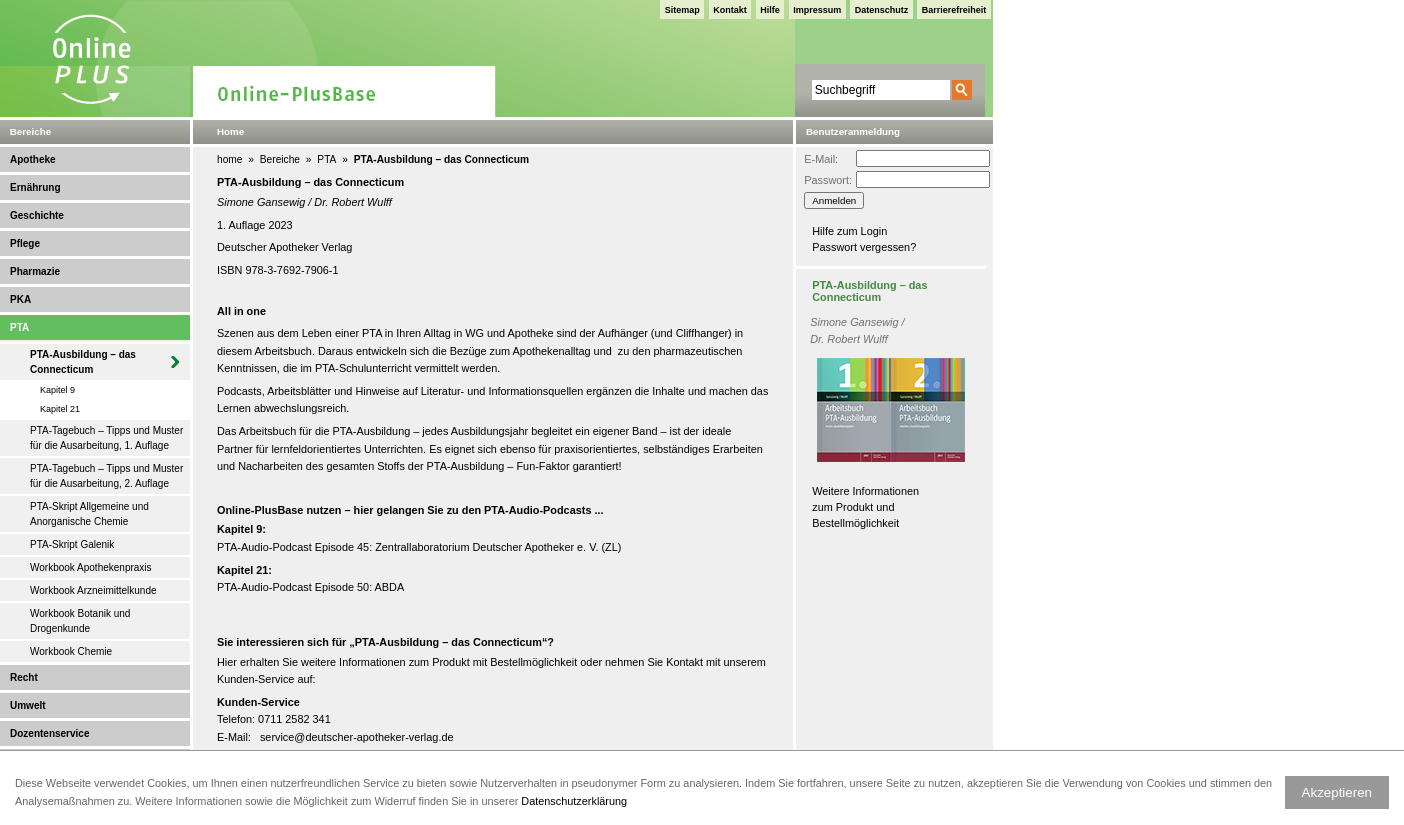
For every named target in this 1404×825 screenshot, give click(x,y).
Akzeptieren (1337, 792)
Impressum (817, 10)
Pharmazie (35, 271)
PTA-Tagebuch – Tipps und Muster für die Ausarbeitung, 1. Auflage (106, 438)
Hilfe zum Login (849, 231)
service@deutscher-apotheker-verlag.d (354, 737)
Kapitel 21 (60, 409)
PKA (20, 299)
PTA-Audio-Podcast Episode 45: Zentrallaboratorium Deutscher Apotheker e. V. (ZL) (419, 547)
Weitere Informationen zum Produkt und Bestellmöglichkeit (865, 507)
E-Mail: (821, 159)
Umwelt (28, 705)
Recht (24, 677)
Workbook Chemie (71, 651)
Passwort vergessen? (864, 247)
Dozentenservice (49, 733)
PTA (19, 327)
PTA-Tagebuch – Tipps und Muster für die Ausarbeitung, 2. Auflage (106, 476)
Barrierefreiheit (954, 10)
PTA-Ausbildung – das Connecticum (83, 362)
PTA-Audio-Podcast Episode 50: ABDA (310, 587)
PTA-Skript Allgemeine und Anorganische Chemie (89, 514)
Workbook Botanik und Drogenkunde (80, 621)
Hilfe (770, 10)
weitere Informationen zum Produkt (385, 662)
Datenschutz (882, 10)
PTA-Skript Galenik (72, 544)
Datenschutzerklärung (574, 801)
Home (230, 131)
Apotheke (33, 159)
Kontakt (730, 10)
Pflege (25, 243)
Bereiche (280, 159)
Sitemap (682, 10)
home (229, 159)
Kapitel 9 (57, 390)
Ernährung (35, 187)
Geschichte (37, 215)
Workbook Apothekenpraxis (91, 567)
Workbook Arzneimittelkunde (93, 590)
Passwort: (828, 180)
